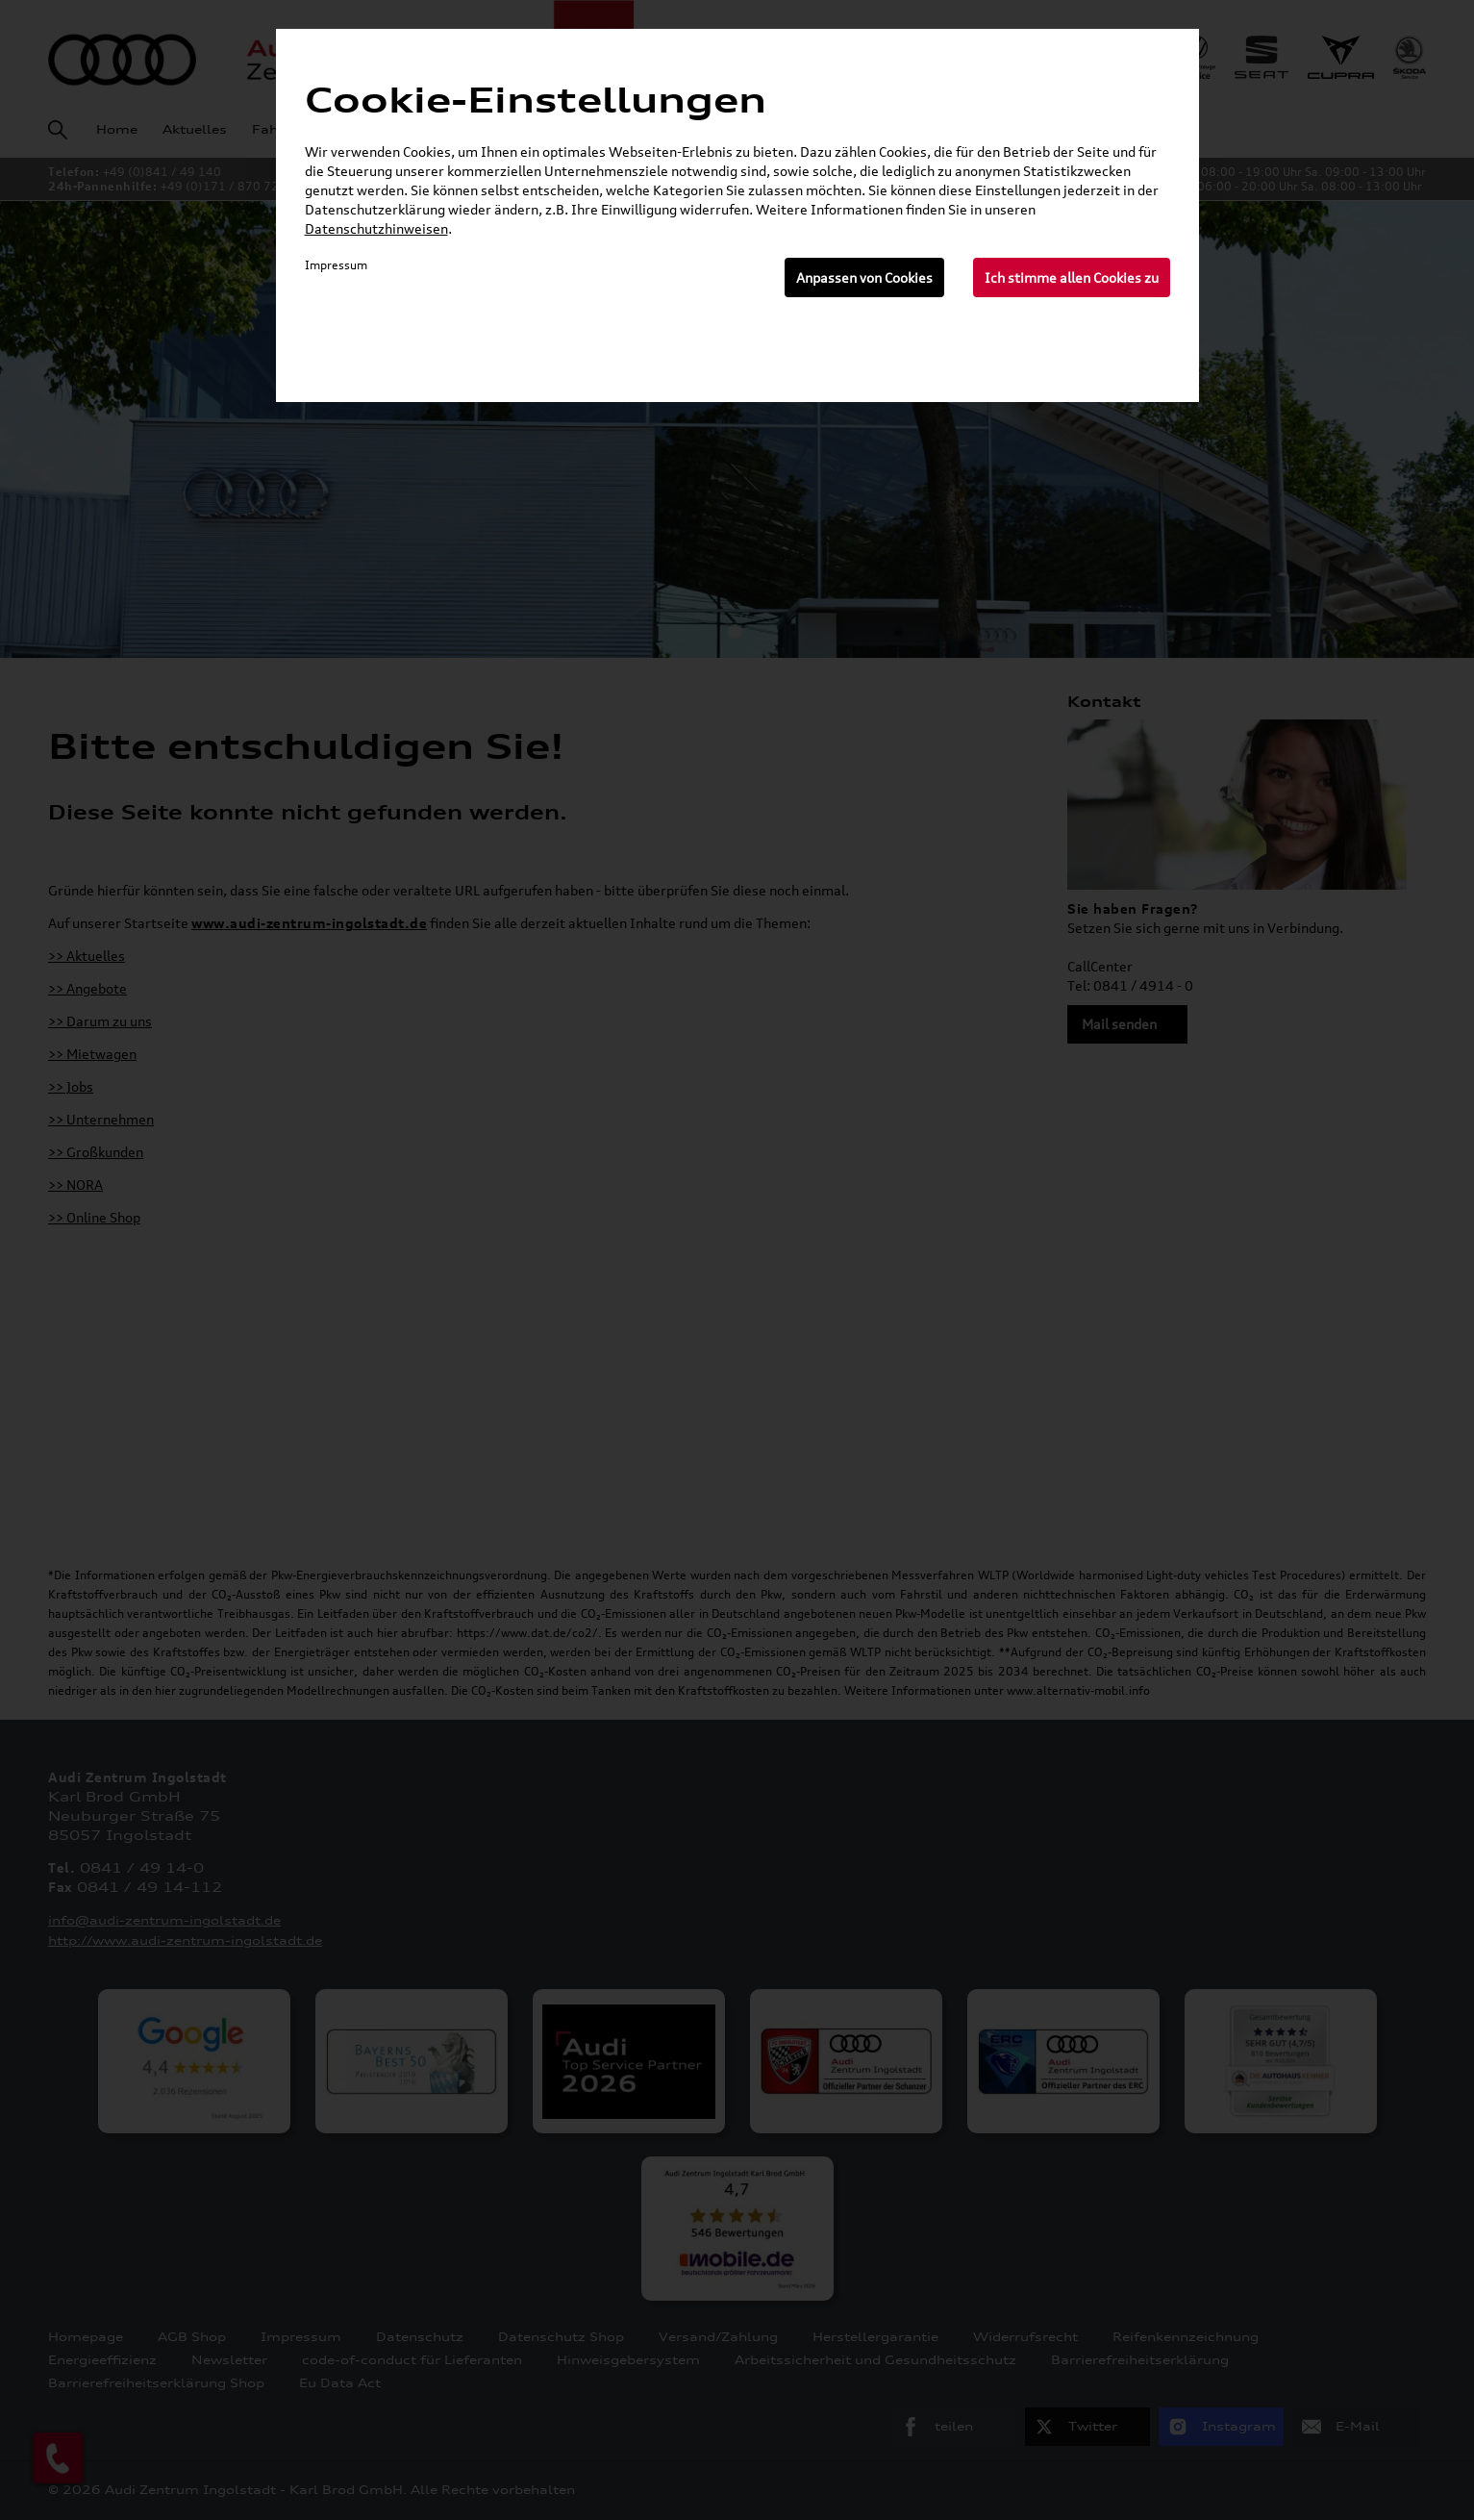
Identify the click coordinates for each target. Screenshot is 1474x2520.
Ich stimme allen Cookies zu (1072, 277)
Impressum (336, 265)
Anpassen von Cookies (864, 277)
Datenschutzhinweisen (376, 228)
